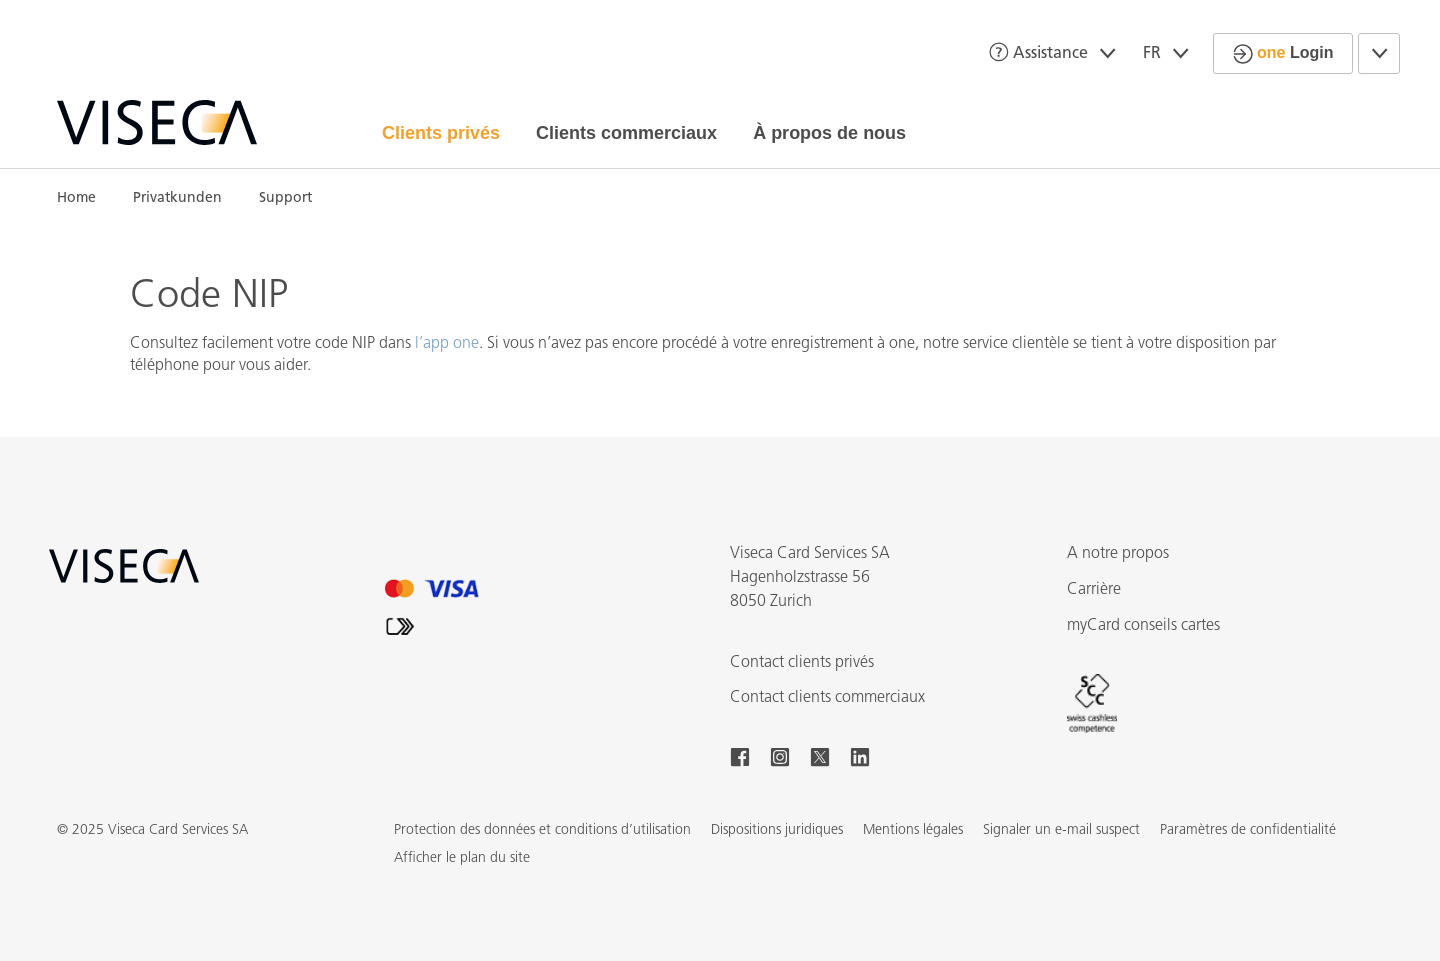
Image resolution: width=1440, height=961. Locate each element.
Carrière (1094, 590)
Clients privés (441, 133)
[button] (462, 859)
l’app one (447, 344)
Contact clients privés (802, 663)
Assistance (1056, 52)
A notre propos (1118, 554)
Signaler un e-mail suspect (1061, 830)
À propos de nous (829, 133)
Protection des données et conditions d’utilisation (542, 830)
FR (1169, 54)
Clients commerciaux (626, 133)
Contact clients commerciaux (827, 698)
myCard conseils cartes (1143, 626)
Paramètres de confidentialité (1248, 830)
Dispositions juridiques (777, 830)
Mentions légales (913, 830)
